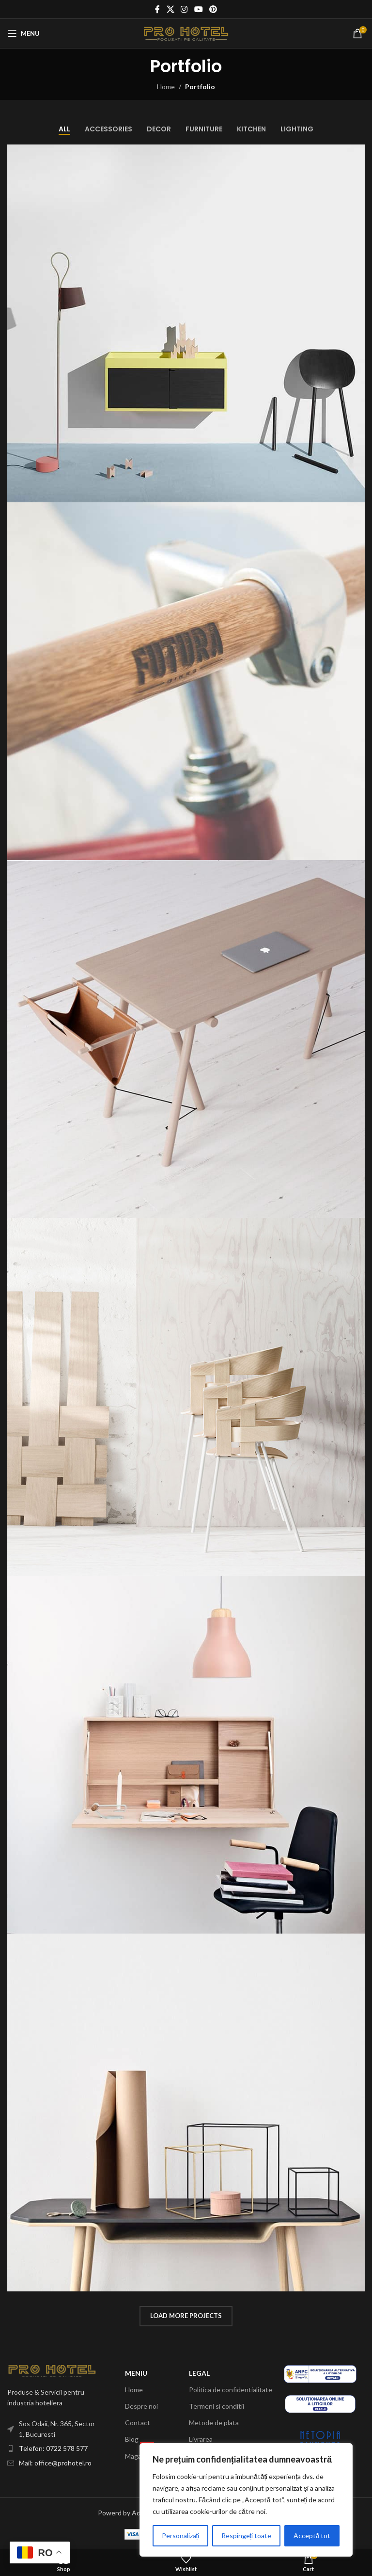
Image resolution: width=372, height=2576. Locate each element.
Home (166, 86)
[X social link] (170, 9)
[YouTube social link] (198, 9)
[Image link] (52, 2370)
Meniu (136, 2373)
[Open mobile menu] (23, 33)
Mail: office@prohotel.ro (55, 2463)
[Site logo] (186, 33)
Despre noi (141, 2406)
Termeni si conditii (216, 2406)
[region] (246, 2500)
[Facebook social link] (157, 9)
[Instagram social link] (184, 9)
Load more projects (186, 2316)
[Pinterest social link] (213, 9)
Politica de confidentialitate (230, 2389)
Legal (199, 2373)
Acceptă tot (312, 2535)
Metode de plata (214, 2422)
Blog (132, 2439)
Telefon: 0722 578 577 (53, 2448)
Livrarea (201, 2439)
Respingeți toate (246, 2535)
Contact (137, 2422)
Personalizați (181, 2535)
